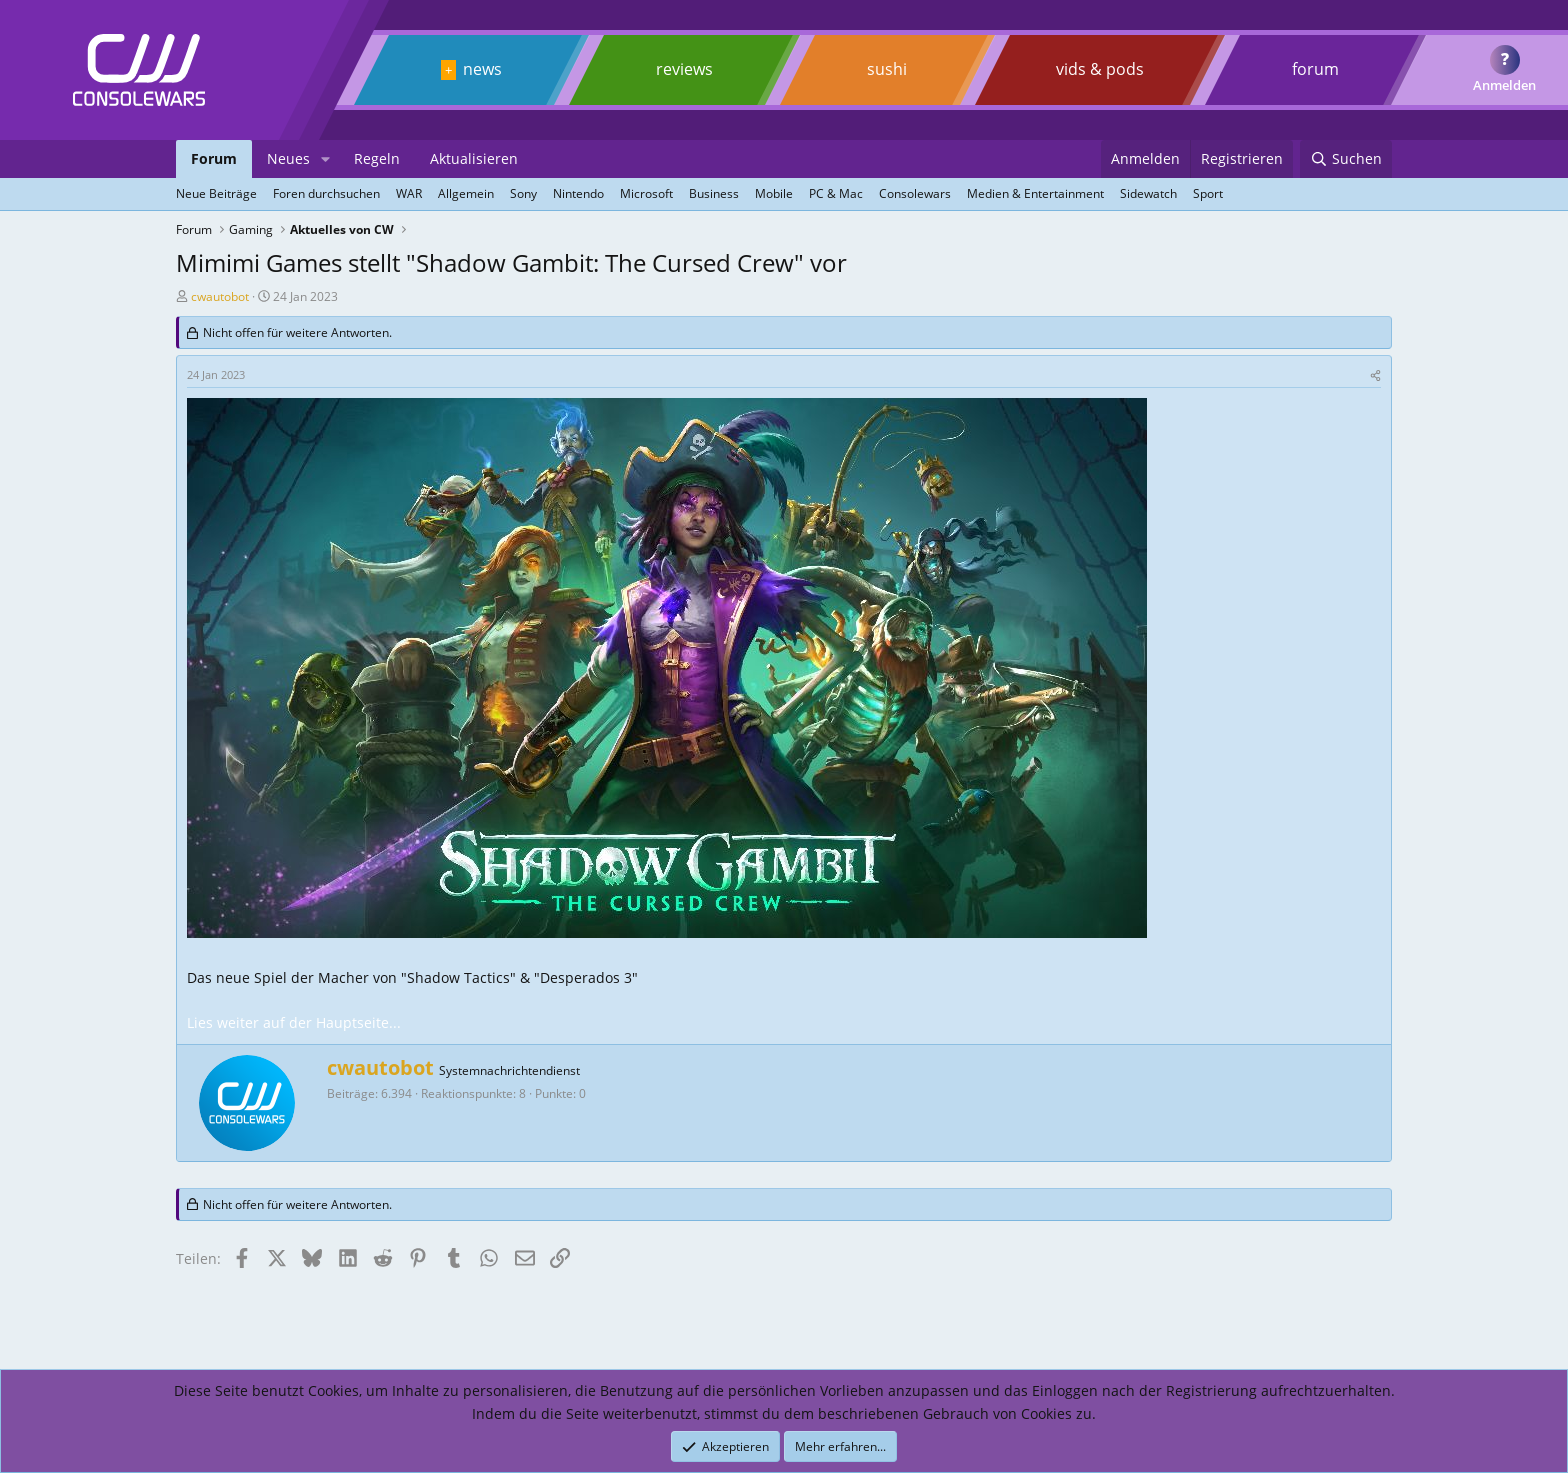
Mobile (774, 193)
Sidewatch (1148, 193)
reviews (684, 69)
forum (1315, 69)
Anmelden (1504, 85)
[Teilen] (1375, 375)
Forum (214, 158)
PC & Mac (836, 193)
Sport (1208, 193)
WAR (409, 193)
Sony (523, 193)
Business (714, 193)
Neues (288, 158)
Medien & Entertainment (1035, 193)
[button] (325, 159)
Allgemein (466, 193)
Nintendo (578, 193)
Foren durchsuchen (326, 193)
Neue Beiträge (216, 193)
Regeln (377, 158)
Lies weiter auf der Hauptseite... (294, 1022)
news (482, 69)
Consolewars (915, 193)
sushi (887, 69)
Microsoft (646, 193)
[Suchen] (1346, 159)
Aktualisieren (474, 158)
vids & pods (1100, 69)
